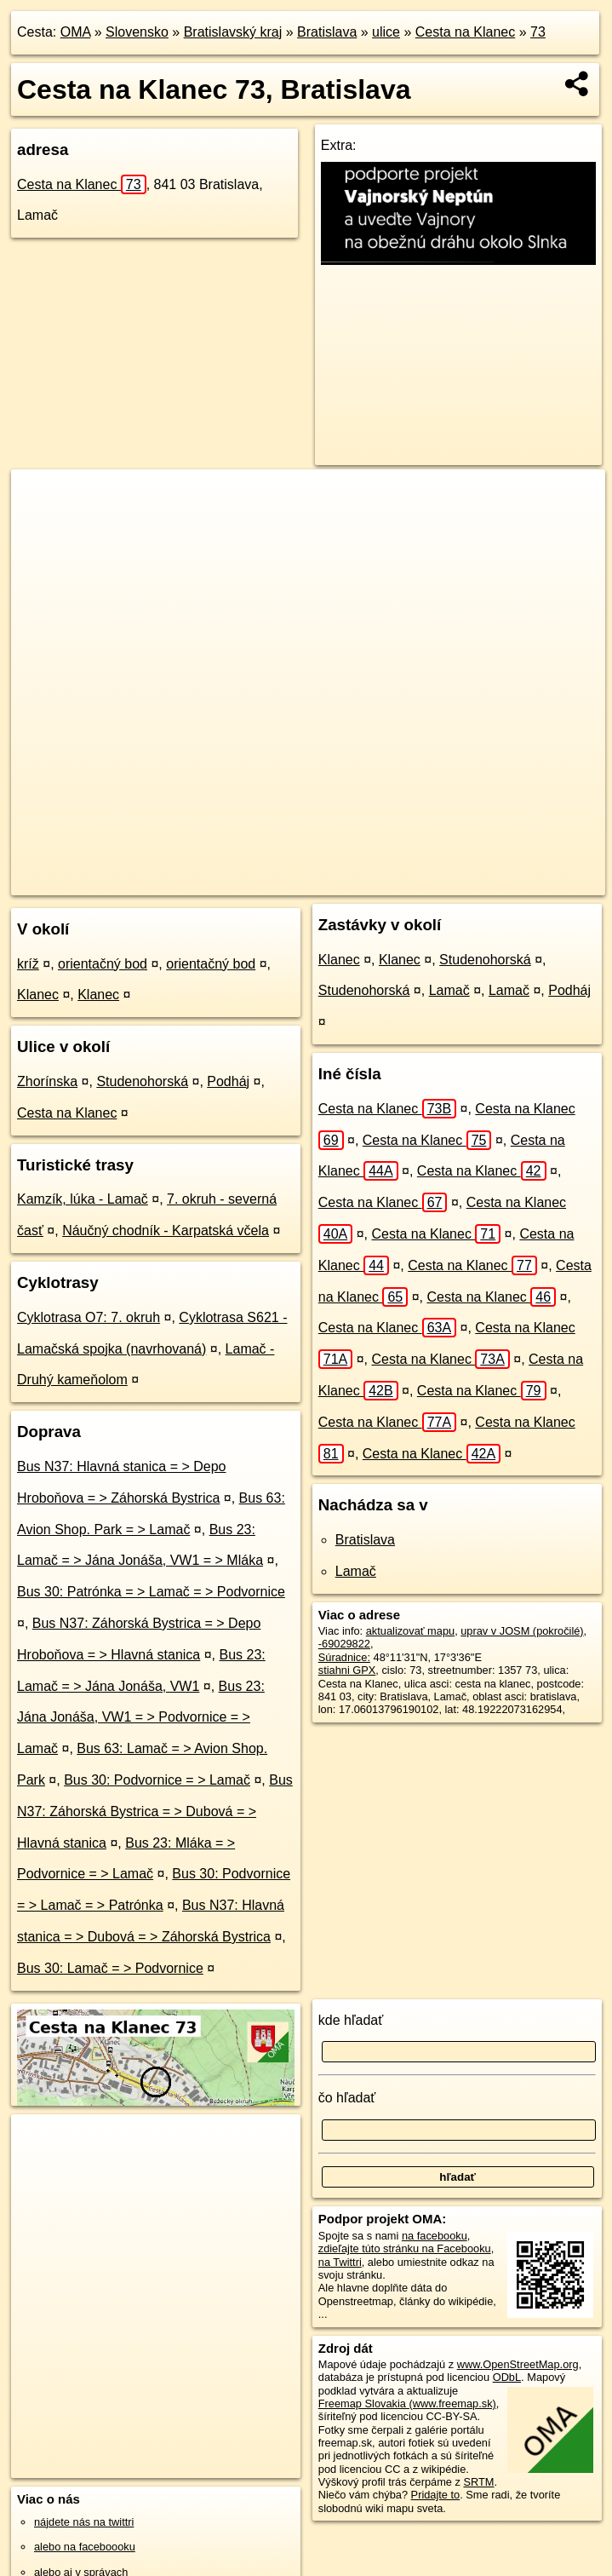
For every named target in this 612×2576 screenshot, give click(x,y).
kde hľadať (351, 2020)
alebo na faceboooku (84, 2546)
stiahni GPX (347, 1670)
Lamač (449, 990)
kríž (28, 964)
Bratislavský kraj (233, 32)
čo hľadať (347, 2097)
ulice (386, 32)
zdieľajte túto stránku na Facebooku (404, 2248)
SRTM (478, 2481)
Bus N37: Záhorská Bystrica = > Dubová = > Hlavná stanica (155, 1811)
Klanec (38, 994)
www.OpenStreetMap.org (518, 2364)
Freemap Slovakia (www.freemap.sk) (407, 2403)
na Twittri (340, 2262)
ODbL (507, 2377)
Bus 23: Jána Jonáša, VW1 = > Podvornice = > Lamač (141, 1718)
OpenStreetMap (254, 882)
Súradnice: (344, 1657)
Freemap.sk (342, 882)
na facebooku (434, 2235)
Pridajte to (435, 2494)
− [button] (40, 525)
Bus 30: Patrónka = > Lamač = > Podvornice (151, 1591)
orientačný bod (102, 964)
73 (538, 32)
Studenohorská (142, 1081)
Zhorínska (47, 1081)
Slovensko (137, 32)
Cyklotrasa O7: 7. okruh (88, 1317)
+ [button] (40, 498)
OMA (75, 32)
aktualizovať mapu (410, 1630)
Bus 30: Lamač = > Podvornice (110, 1968)
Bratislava (327, 32)
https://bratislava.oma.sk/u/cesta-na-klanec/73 (499, 882)
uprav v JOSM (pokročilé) (521, 1630)
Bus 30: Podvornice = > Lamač (157, 1780)
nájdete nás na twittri (84, 2522)
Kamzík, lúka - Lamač (82, 1199)
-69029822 (344, 1643)
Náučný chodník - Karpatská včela (165, 1230)
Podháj (228, 1081)
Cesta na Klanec (465, 32)
